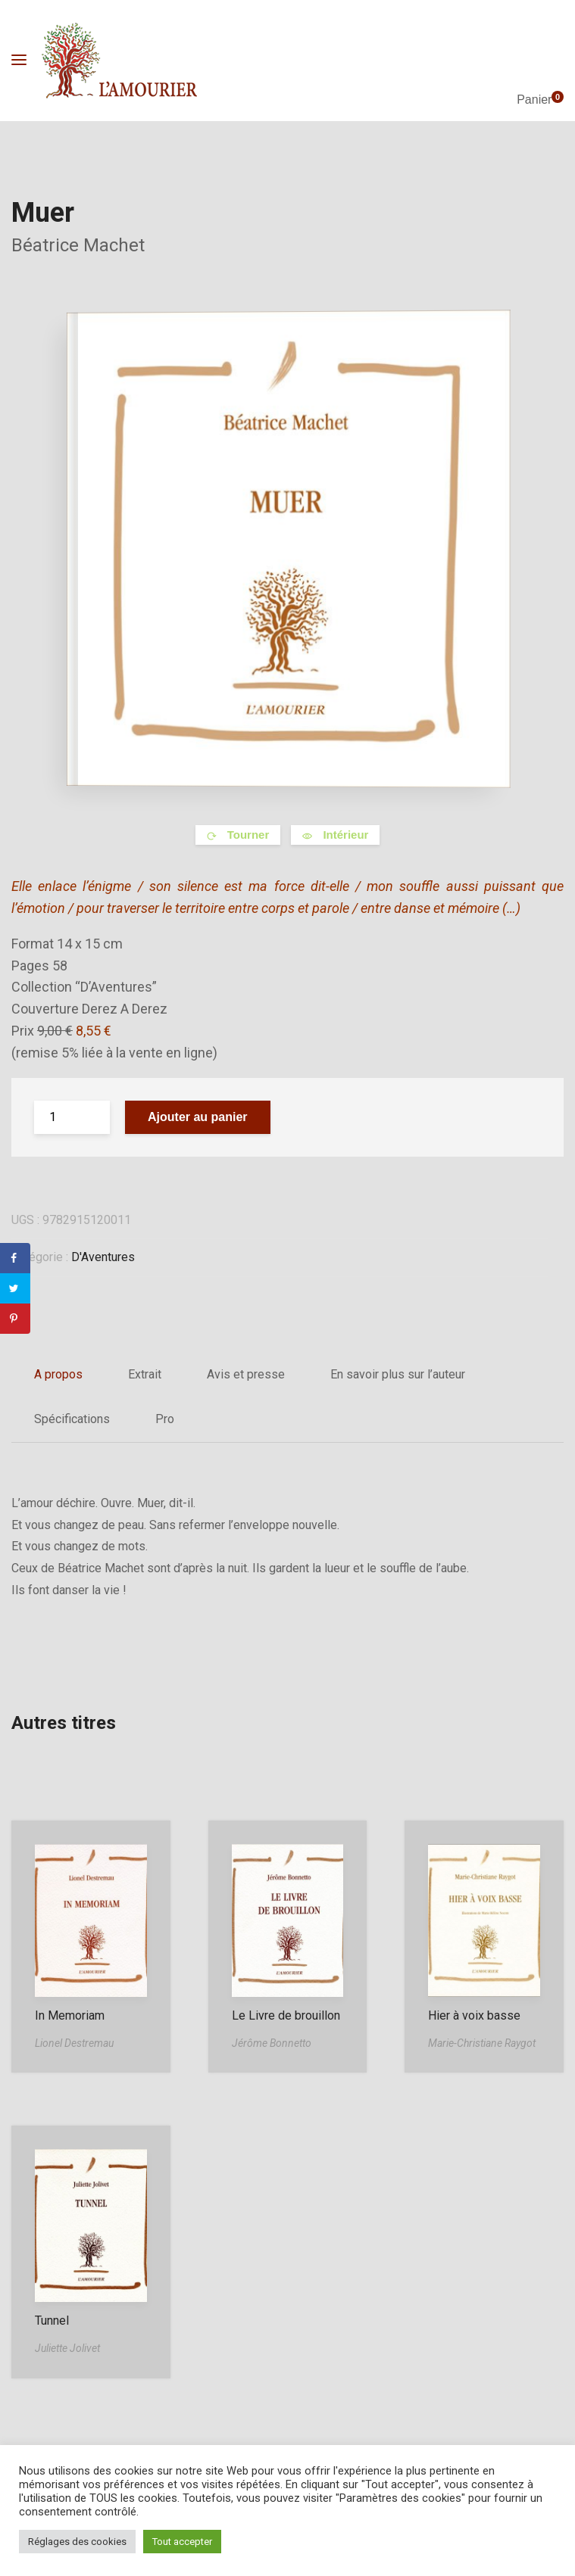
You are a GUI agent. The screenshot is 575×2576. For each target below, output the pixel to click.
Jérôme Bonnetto (271, 2043)
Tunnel (52, 2320)
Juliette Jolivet (67, 2348)
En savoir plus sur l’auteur (397, 1374)
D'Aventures (103, 1257)
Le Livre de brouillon (286, 2015)
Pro (164, 1419)
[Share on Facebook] (15, 1258)
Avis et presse (246, 1374)
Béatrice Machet (78, 245)
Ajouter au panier (198, 1116)
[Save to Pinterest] (15, 1319)
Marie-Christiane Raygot (482, 2043)
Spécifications (72, 1419)
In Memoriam (70, 2015)
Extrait (144, 1374)
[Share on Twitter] (15, 1288)
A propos (58, 1374)
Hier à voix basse (474, 2015)
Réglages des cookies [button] (77, 2541)
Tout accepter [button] (182, 2541)
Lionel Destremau (74, 2043)
